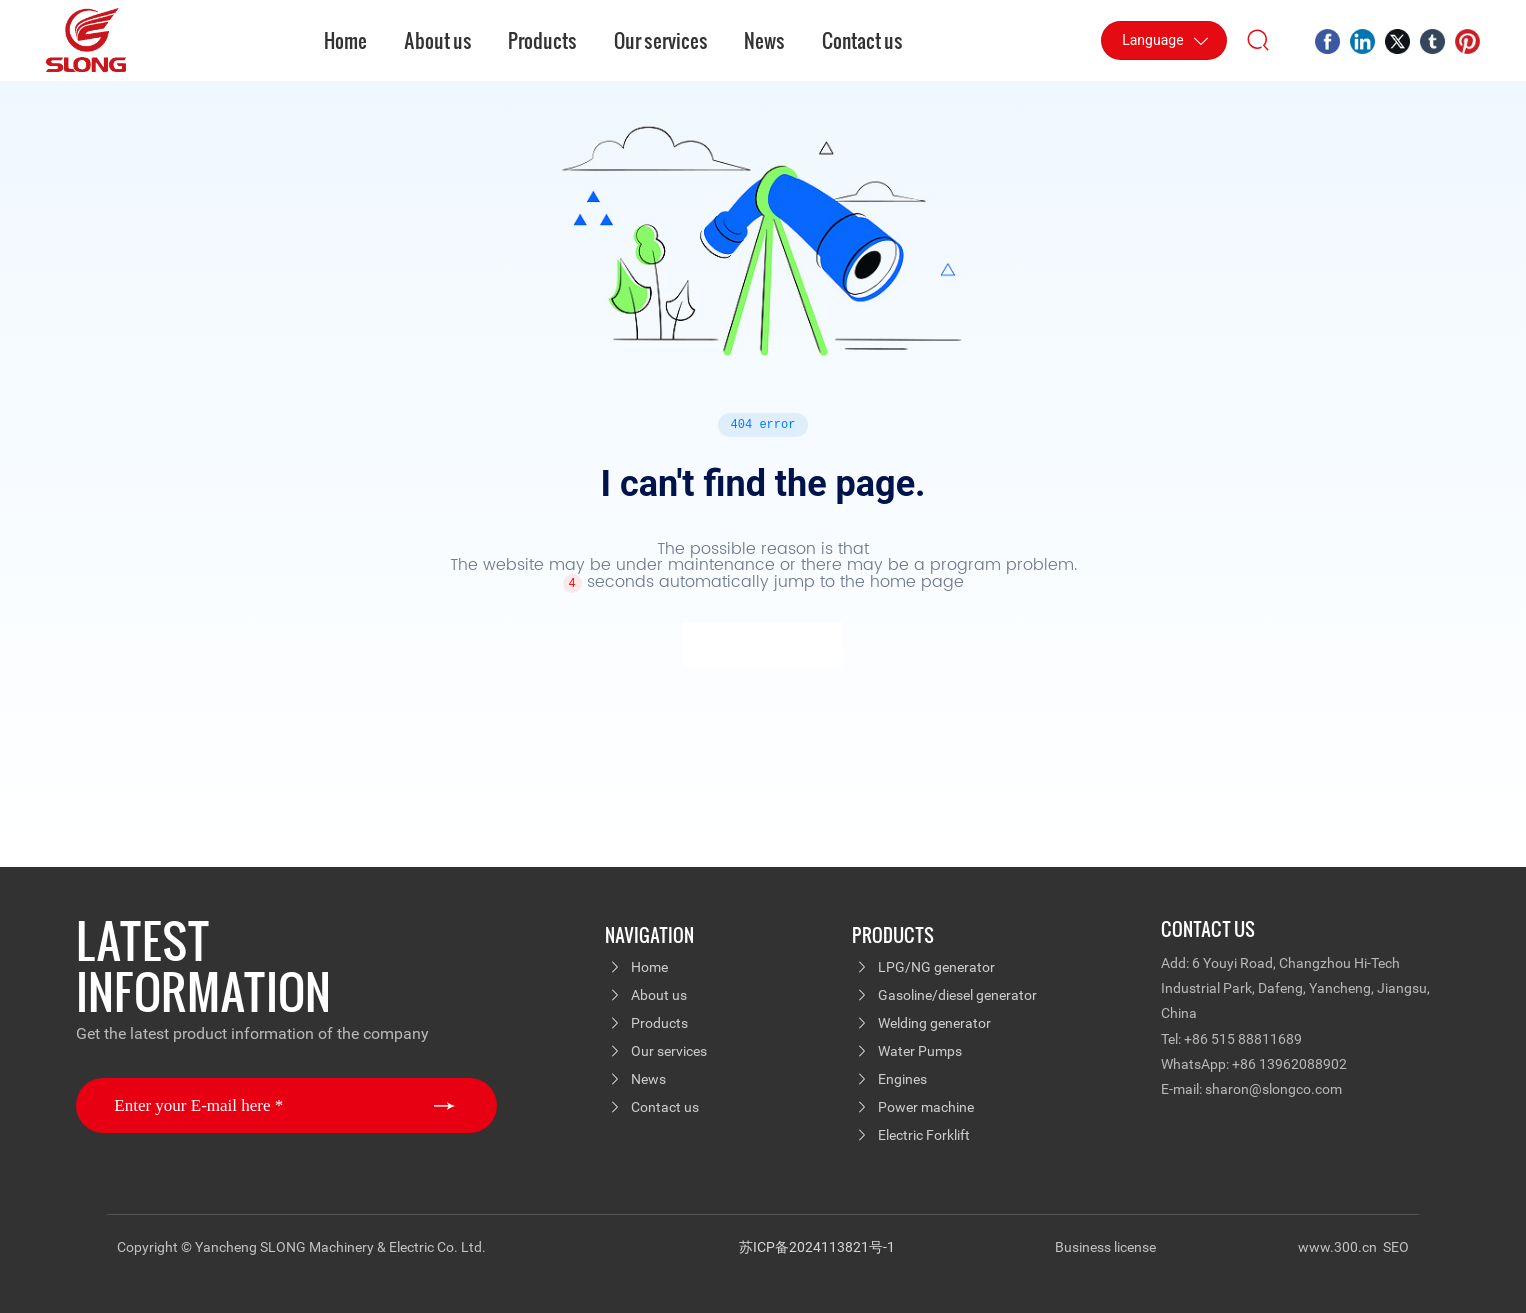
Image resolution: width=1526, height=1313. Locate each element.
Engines (902, 1079)
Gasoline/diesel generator (957, 995)
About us (659, 995)
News (648, 1079)
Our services (669, 1051)
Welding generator (934, 1023)
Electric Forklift (924, 1135)
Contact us (665, 1107)
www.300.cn (1339, 1247)
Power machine (926, 1107)
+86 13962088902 (1289, 1064)
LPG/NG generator (936, 967)
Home (649, 967)
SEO (1396, 1247)
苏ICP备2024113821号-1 (817, 1247)
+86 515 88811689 (1243, 1039)
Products (659, 1023)
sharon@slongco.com (1273, 1089)
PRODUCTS (893, 934)
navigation (649, 934)
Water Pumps (920, 1051)
